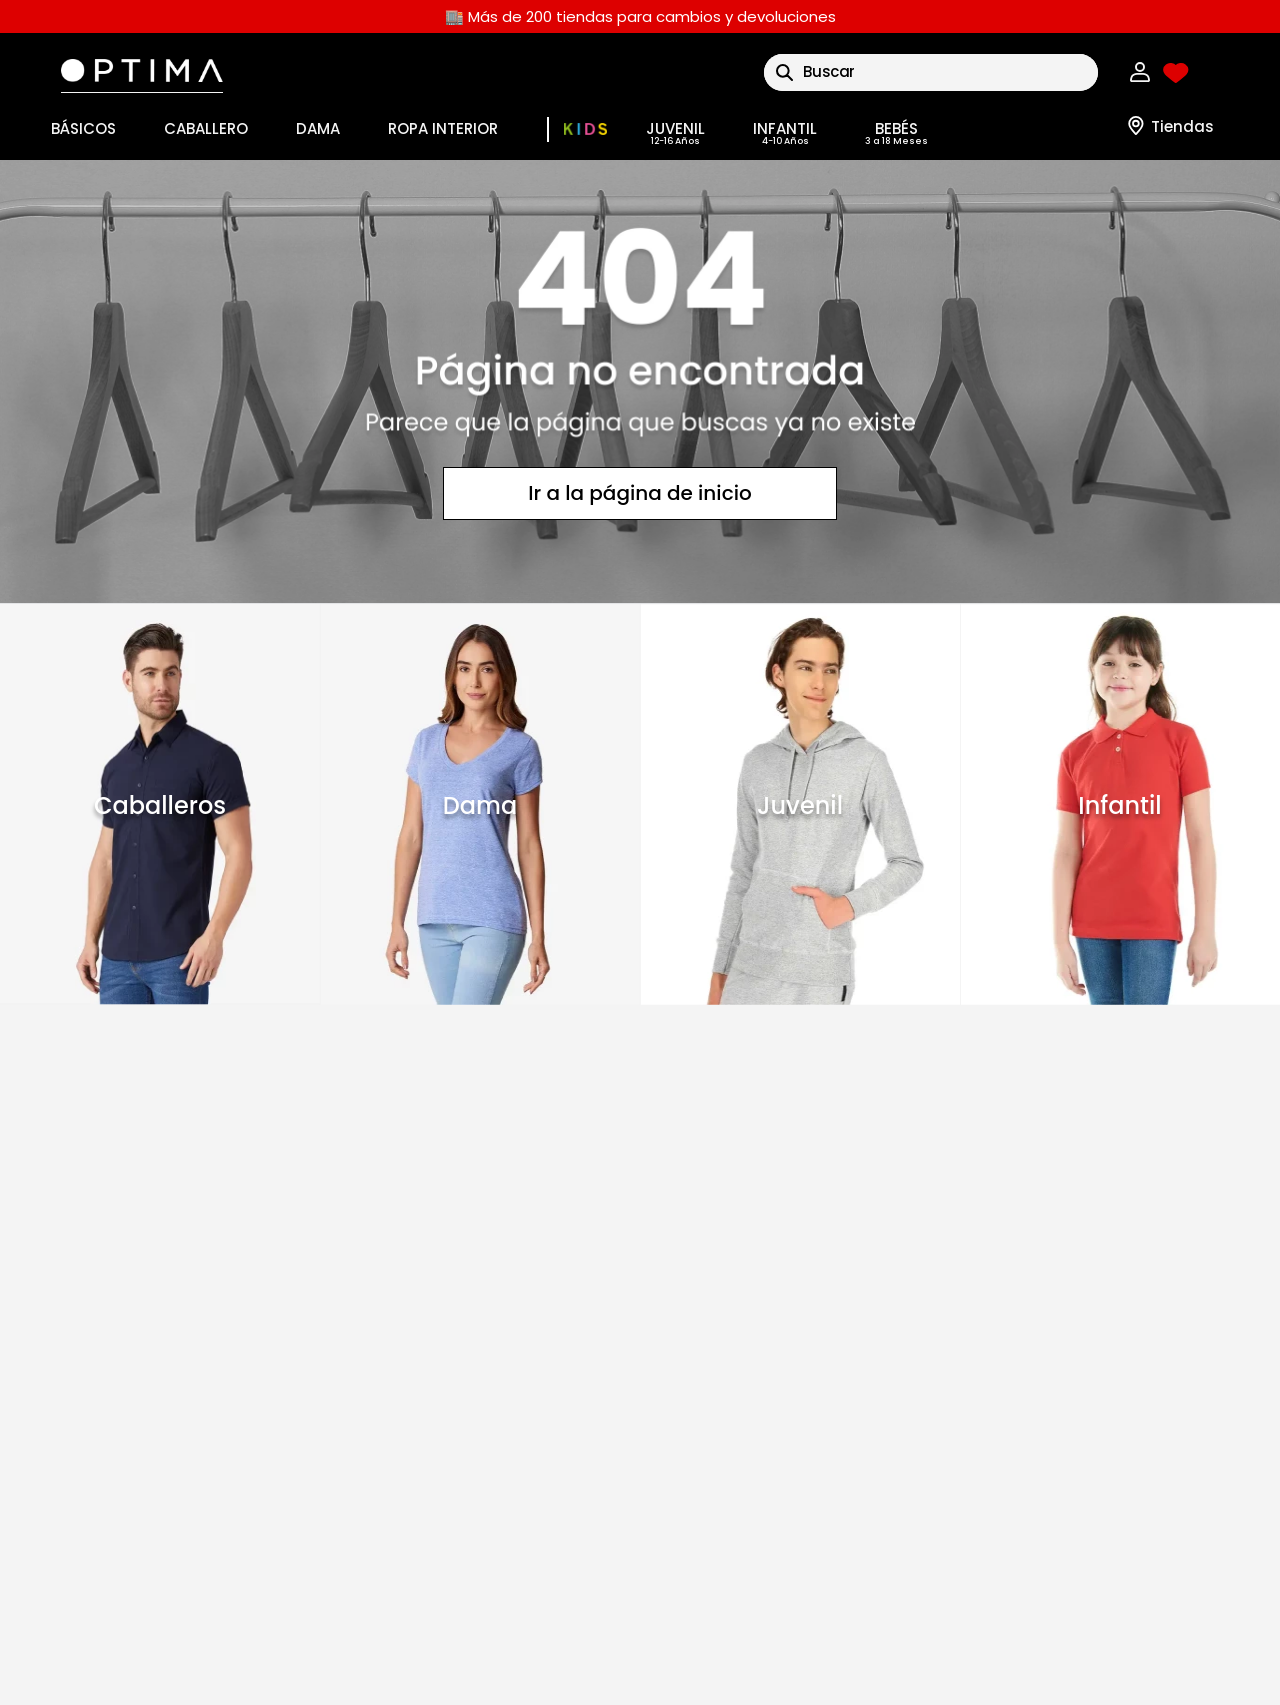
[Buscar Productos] (784, 72)
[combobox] (931, 72)
